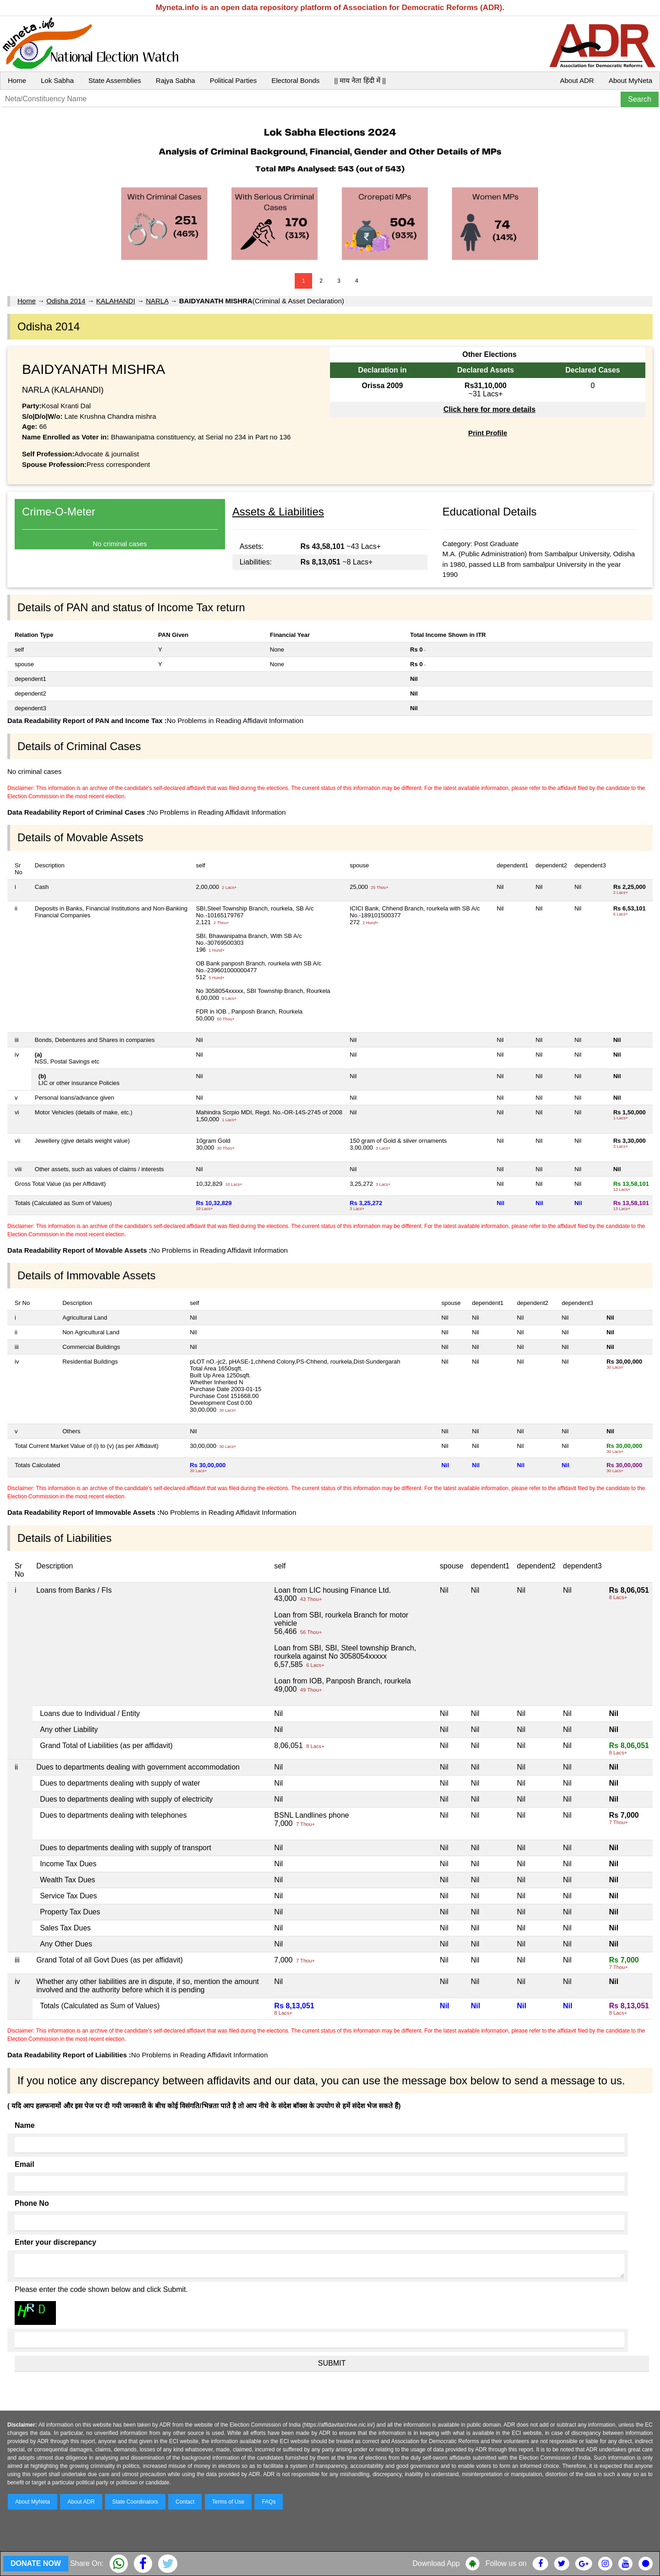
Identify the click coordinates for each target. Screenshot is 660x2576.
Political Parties (233, 80)
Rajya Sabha (175, 80)
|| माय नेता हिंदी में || (359, 80)
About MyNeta (630, 80)
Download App (436, 2563)
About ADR (577, 80)
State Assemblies (114, 80)
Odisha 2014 (65, 301)
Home (17, 80)
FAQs (268, 2502)
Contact (185, 2502)
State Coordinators (135, 2502)
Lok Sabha (57, 80)
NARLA (157, 301)
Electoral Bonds (295, 80)
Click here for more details (489, 409)
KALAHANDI (115, 301)
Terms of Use (228, 2502)
